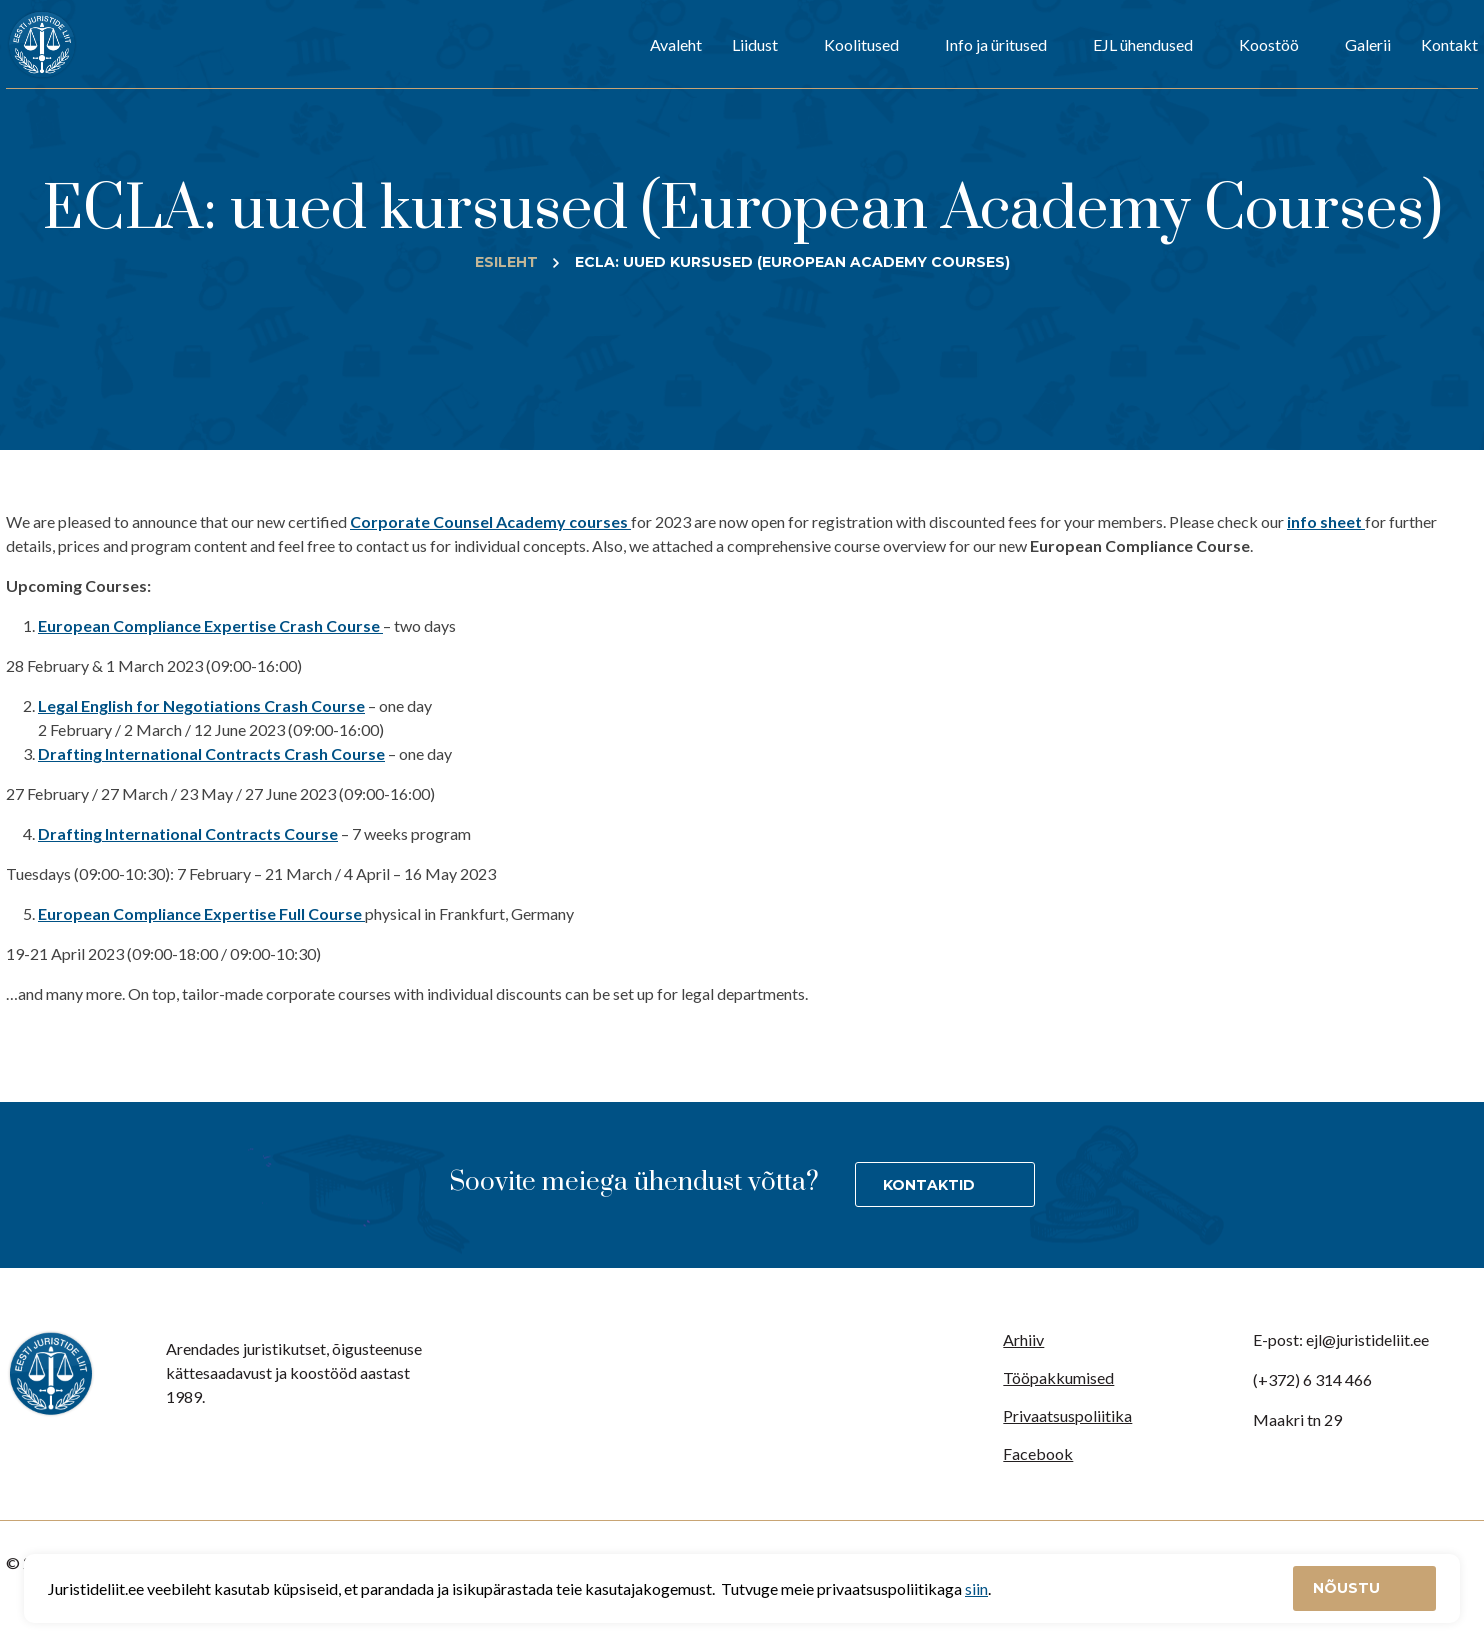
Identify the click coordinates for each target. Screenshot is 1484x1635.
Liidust (755, 44)
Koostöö (1269, 44)
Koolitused (861, 44)
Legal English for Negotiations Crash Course (201, 705)
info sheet (1326, 521)
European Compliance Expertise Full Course (201, 913)
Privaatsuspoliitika (1067, 1415)
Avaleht (676, 44)
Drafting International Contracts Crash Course (211, 753)
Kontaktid (929, 1185)
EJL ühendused (1143, 44)
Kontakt (1449, 44)
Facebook (1038, 1453)
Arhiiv (1023, 1339)
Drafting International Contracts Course (188, 833)
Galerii (1368, 44)
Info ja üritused (996, 44)
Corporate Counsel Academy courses (490, 521)
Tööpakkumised (1058, 1377)
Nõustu (1348, 1588)
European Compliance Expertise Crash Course (210, 625)
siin (976, 1588)
